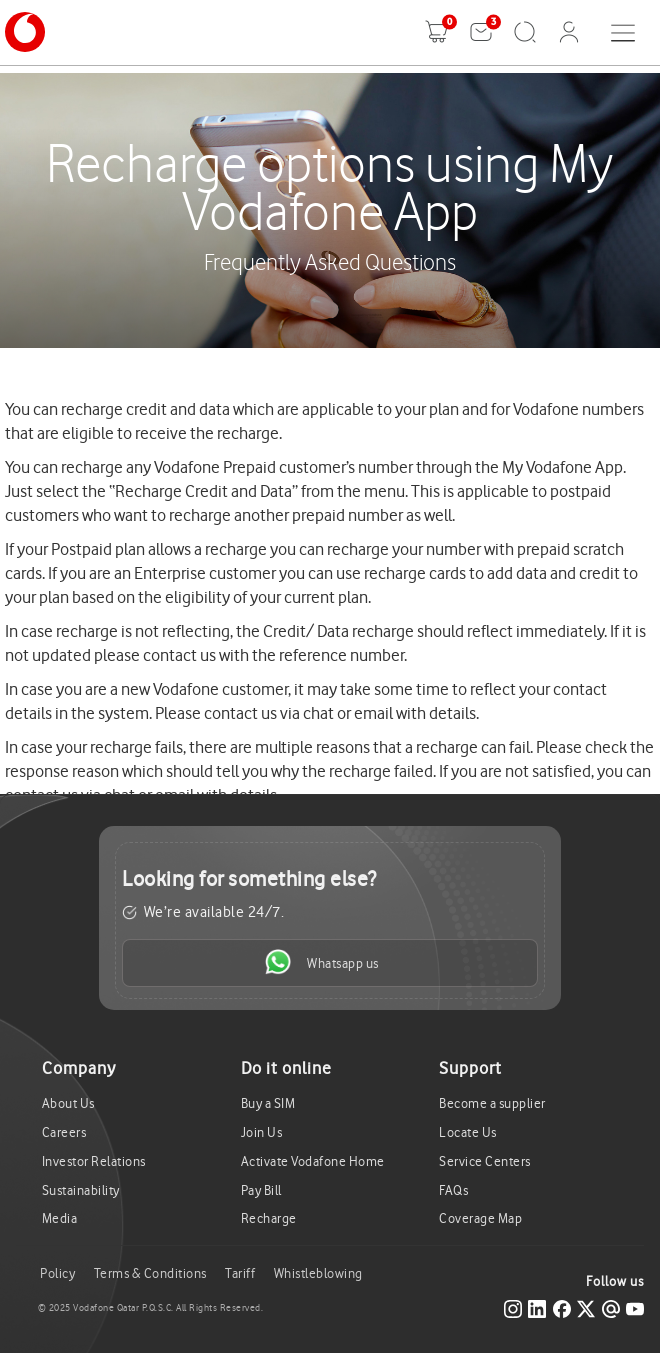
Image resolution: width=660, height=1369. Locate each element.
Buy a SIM (268, 1103)
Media (60, 1218)
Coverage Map (480, 1218)
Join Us (262, 1132)
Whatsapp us (322, 962)
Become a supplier (492, 1103)
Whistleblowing (318, 1273)
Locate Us (468, 1132)
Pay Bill (261, 1190)
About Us (68, 1103)
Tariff (240, 1273)
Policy (57, 1273)
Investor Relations (94, 1161)
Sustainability (81, 1190)
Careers (64, 1132)
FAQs (453, 1190)
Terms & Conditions (150, 1273)
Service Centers (485, 1161)
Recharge (269, 1218)
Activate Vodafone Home (313, 1161)
